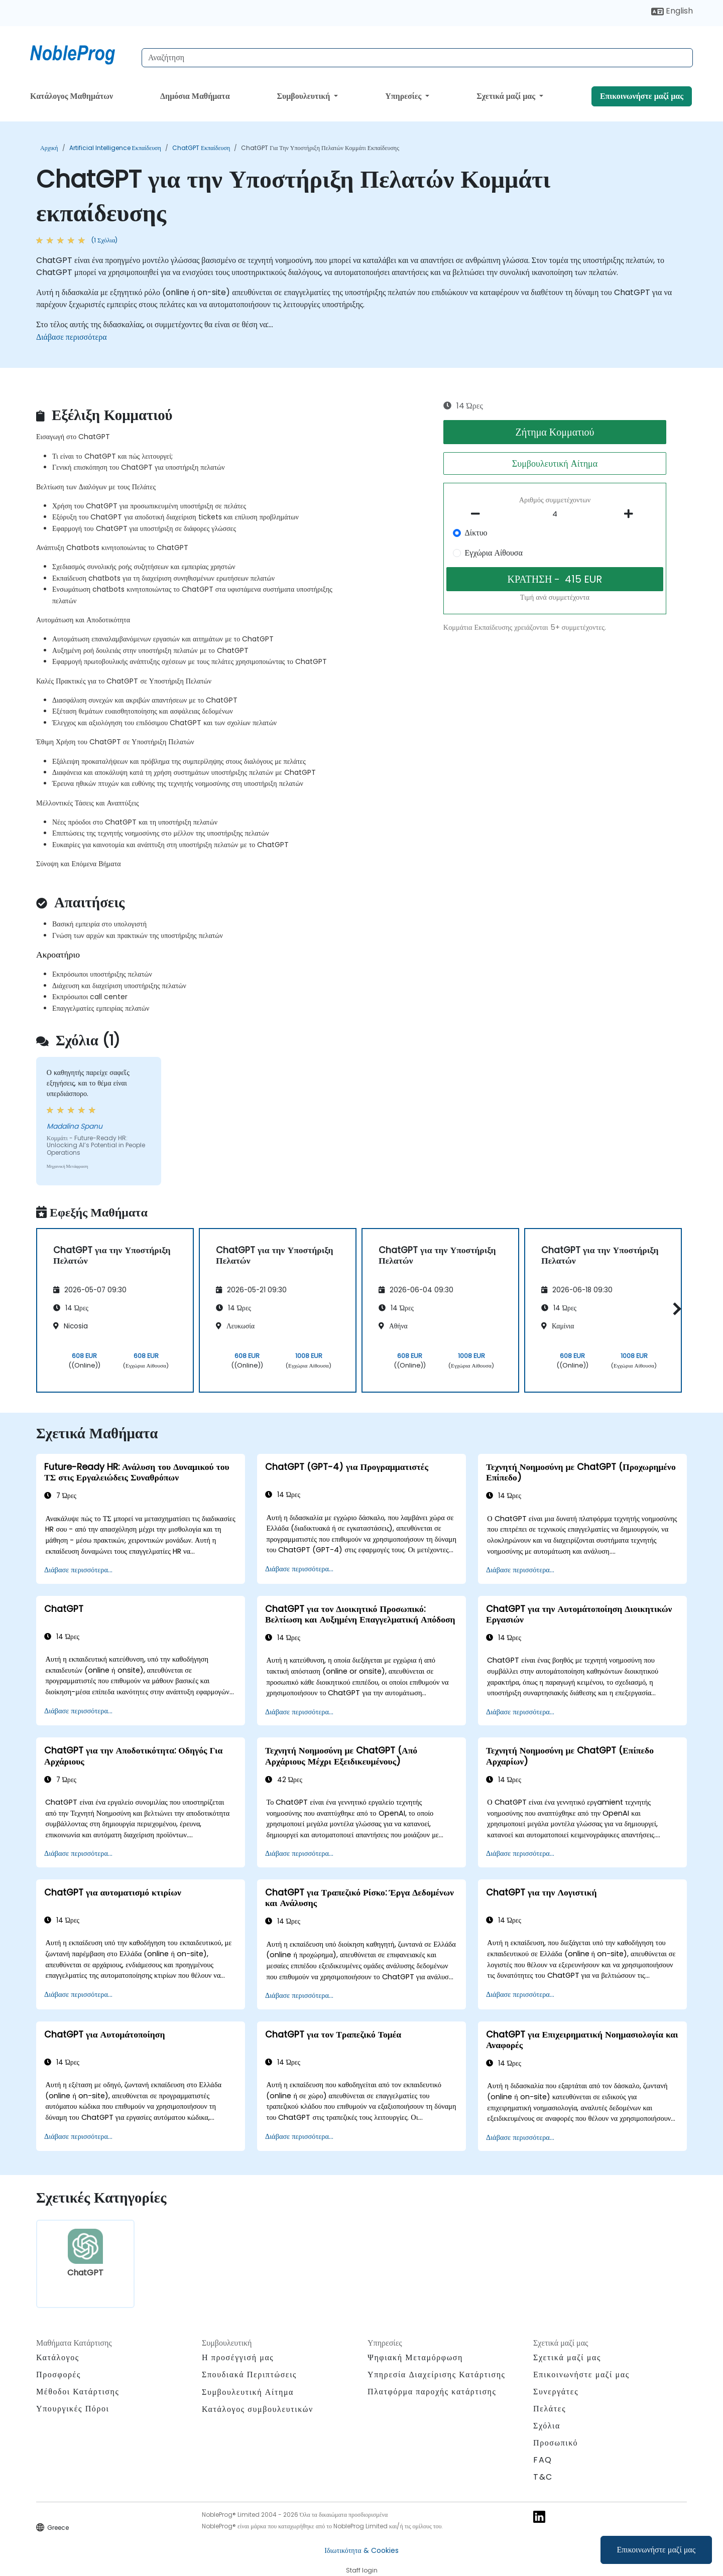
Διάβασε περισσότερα (71, 337)
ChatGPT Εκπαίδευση (201, 148)
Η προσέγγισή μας (238, 2357)
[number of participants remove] (478, 514)
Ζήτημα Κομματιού (554, 432)
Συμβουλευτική (304, 96)
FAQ (542, 2460)
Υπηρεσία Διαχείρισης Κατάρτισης (437, 2374)
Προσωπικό (555, 2443)
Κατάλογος (57, 2357)
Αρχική (49, 148)
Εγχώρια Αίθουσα (494, 553)
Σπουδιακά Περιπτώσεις (249, 2374)
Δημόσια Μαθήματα (195, 96)
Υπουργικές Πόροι (72, 2408)
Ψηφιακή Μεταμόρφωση (415, 2357)
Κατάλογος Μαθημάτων (71, 96)
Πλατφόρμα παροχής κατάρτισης (432, 2391)
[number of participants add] (631, 514)
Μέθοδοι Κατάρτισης (77, 2391)
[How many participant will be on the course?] (555, 514)
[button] (674, 1308)
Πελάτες (549, 2408)
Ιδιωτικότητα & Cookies (361, 2550)
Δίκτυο (476, 532)
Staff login (362, 2570)
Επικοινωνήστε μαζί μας (656, 2549)
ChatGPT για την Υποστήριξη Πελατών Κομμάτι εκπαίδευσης (320, 148)
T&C (543, 2477)
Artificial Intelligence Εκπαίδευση (115, 148)
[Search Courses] (417, 57)
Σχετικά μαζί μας (506, 96)
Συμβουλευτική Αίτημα (554, 463)
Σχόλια (546, 2425)
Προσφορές (58, 2374)
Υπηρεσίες (404, 96)
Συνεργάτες (555, 2391)
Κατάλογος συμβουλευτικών (257, 2409)
